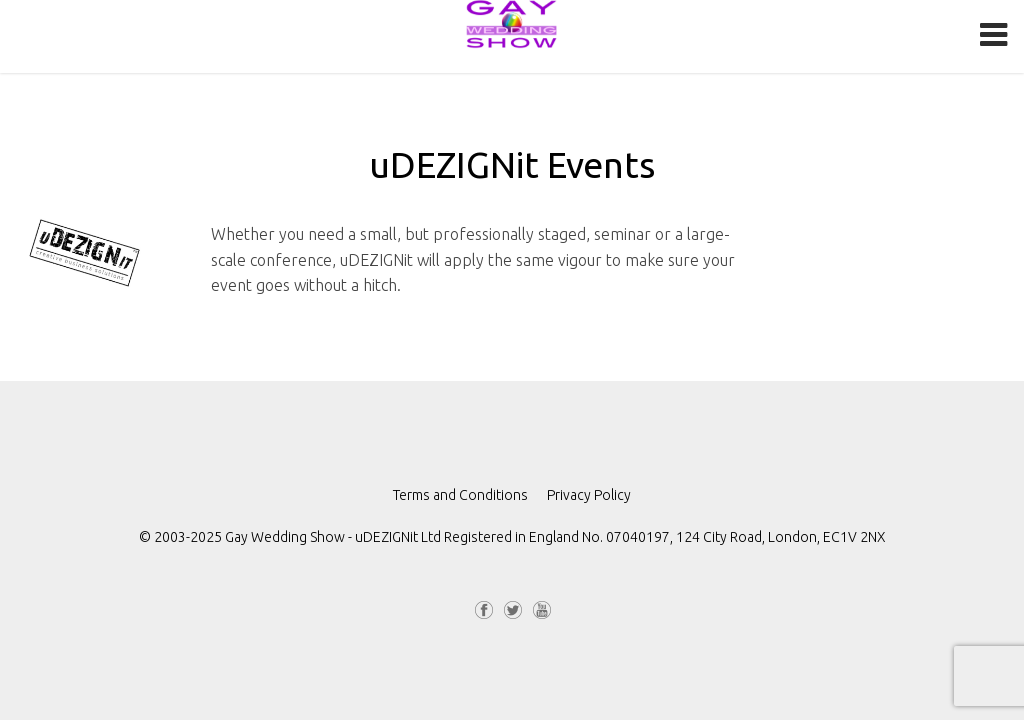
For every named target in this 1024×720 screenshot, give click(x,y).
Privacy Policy (589, 495)
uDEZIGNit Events (512, 164)
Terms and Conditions (460, 495)
